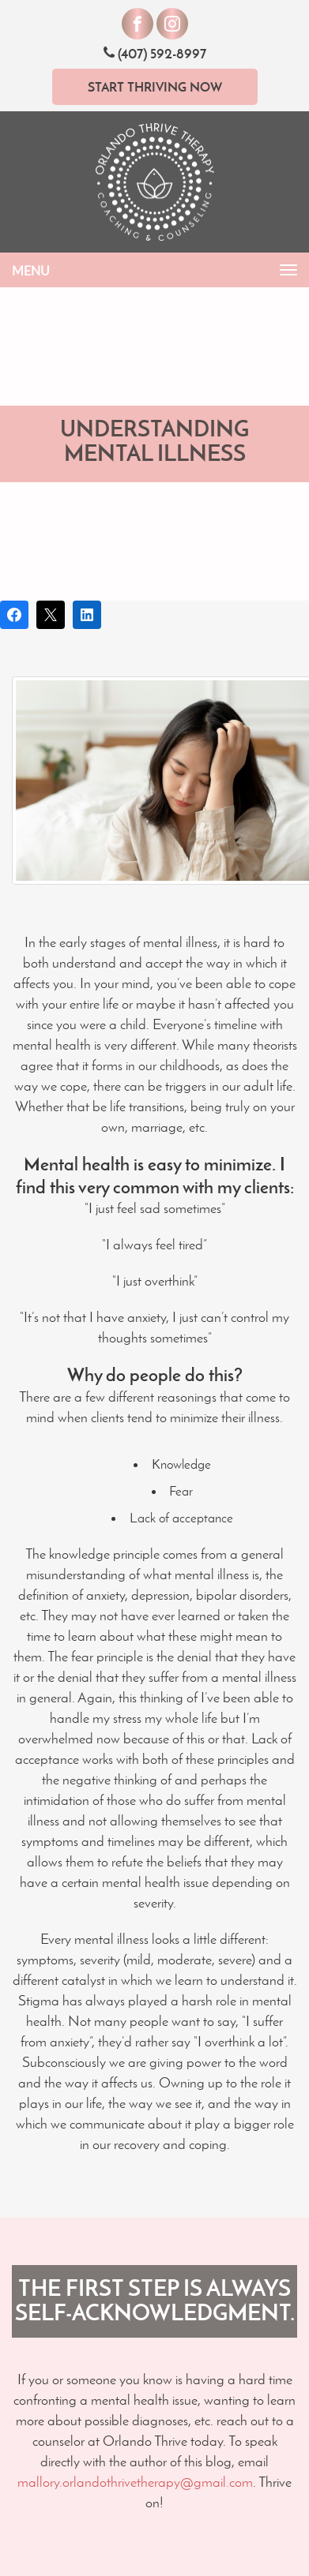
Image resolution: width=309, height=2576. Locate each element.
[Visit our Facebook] (137, 23)
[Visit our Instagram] (172, 23)
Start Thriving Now (155, 87)
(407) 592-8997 (155, 53)
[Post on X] (50, 615)
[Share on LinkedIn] (87, 615)
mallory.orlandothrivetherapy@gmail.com (135, 2482)
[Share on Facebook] (14, 615)
